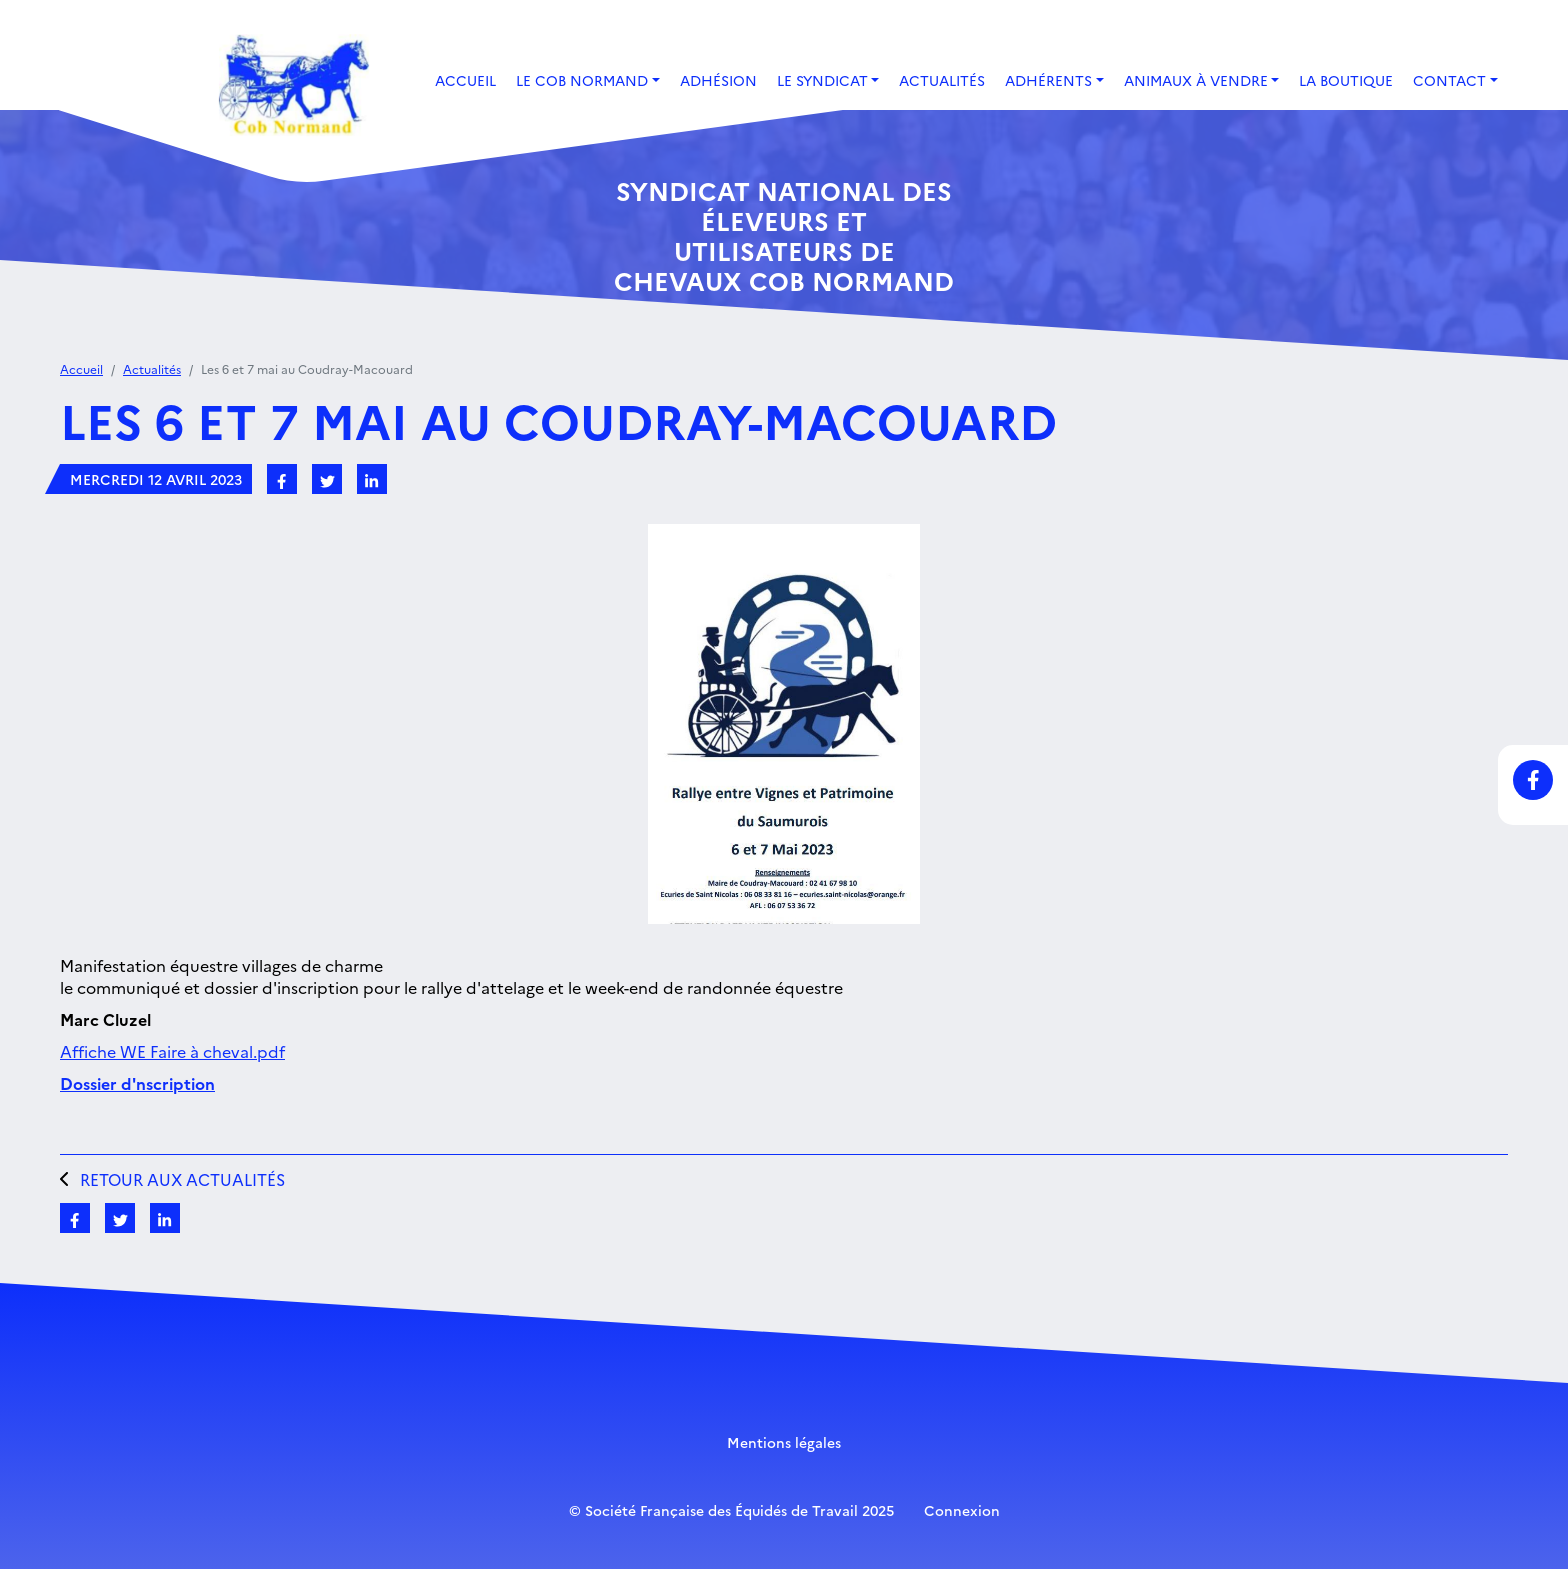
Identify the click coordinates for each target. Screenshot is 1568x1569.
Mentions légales (784, 1442)
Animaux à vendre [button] (1196, 80)
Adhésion (718, 80)
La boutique (1346, 80)
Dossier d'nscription (137, 1083)
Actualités (942, 80)
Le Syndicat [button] (822, 80)
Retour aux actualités (172, 1179)
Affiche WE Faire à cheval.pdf (172, 1051)
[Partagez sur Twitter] (327, 479)
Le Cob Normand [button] (582, 80)
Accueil (465, 80)
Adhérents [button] (1048, 80)
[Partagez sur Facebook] (282, 479)
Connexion (962, 1510)
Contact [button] (1449, 80)
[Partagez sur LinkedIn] (372, 479)
